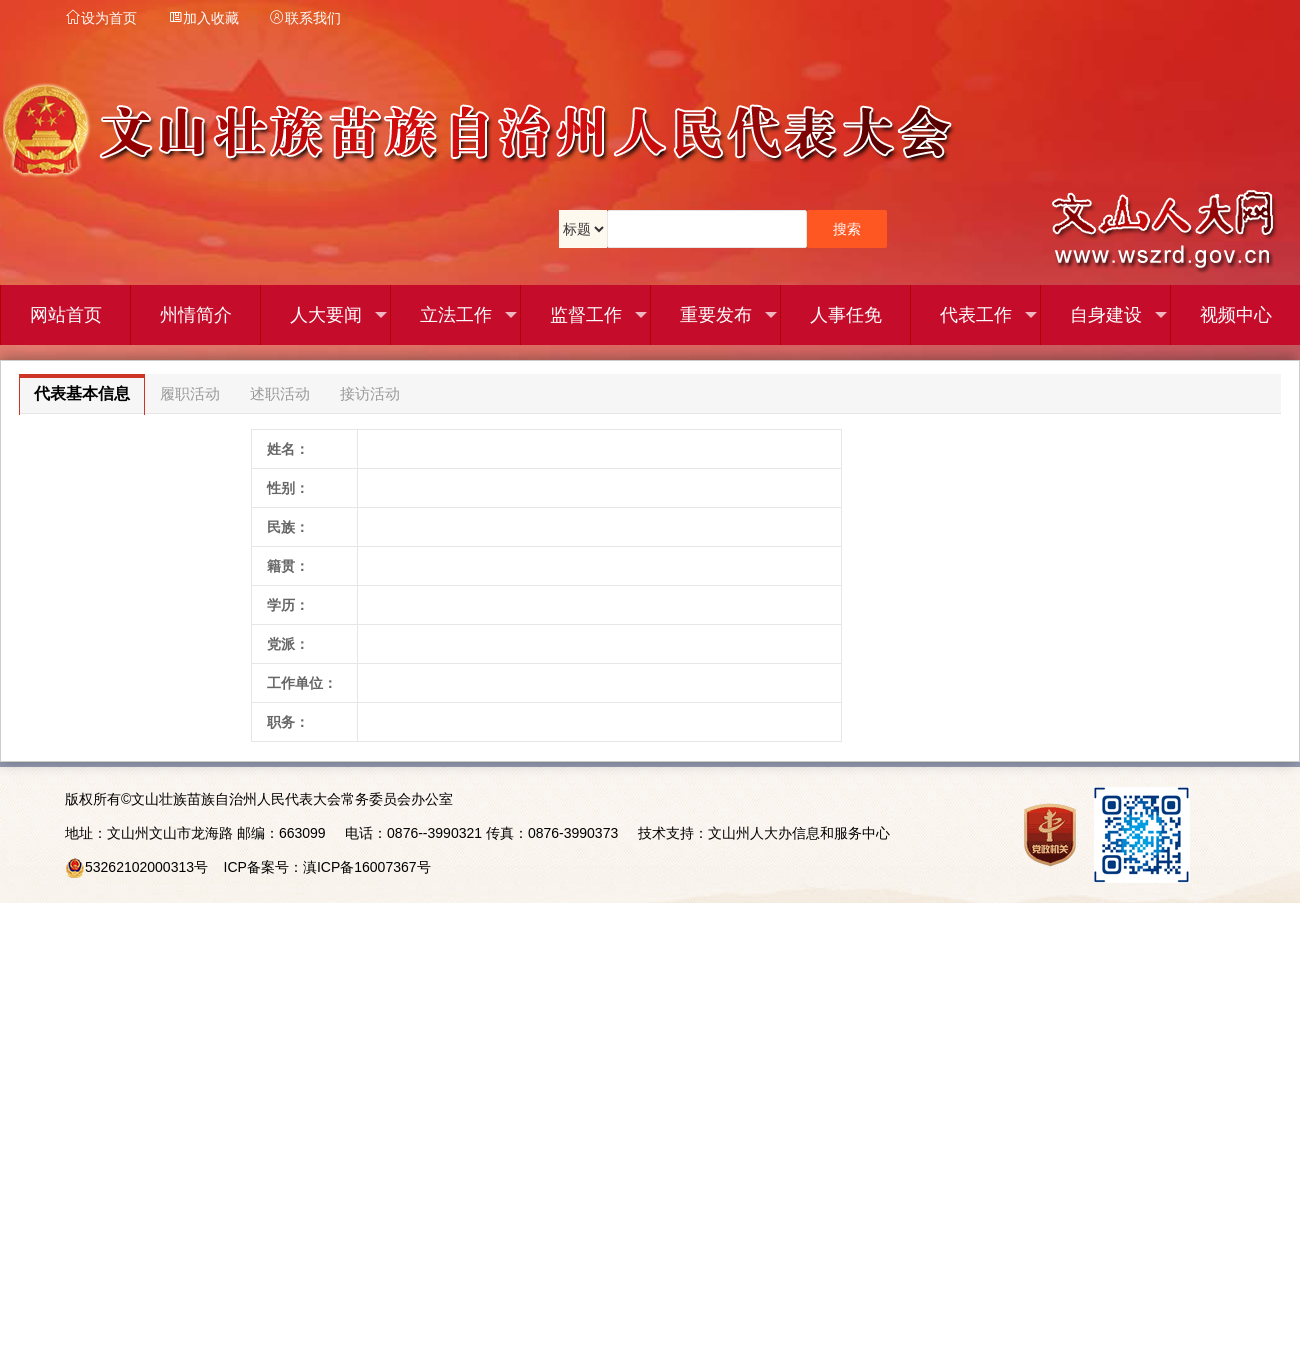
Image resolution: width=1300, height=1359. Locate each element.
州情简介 (196, 315)
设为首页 (101, 18)
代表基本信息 (82, 393)
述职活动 (280, 393)
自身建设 (1119, 315)
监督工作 (599, 315)
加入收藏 (203, 18)
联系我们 (305, 18)
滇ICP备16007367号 (367, 867)
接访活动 (370, 393)
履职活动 (190, 393)
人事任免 (846, 315)
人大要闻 (339, 315)
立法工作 (469, 315)
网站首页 (66, 315)
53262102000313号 (146, 867)
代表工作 (989, 315)
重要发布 (729, 315)
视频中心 (1236, 315)
